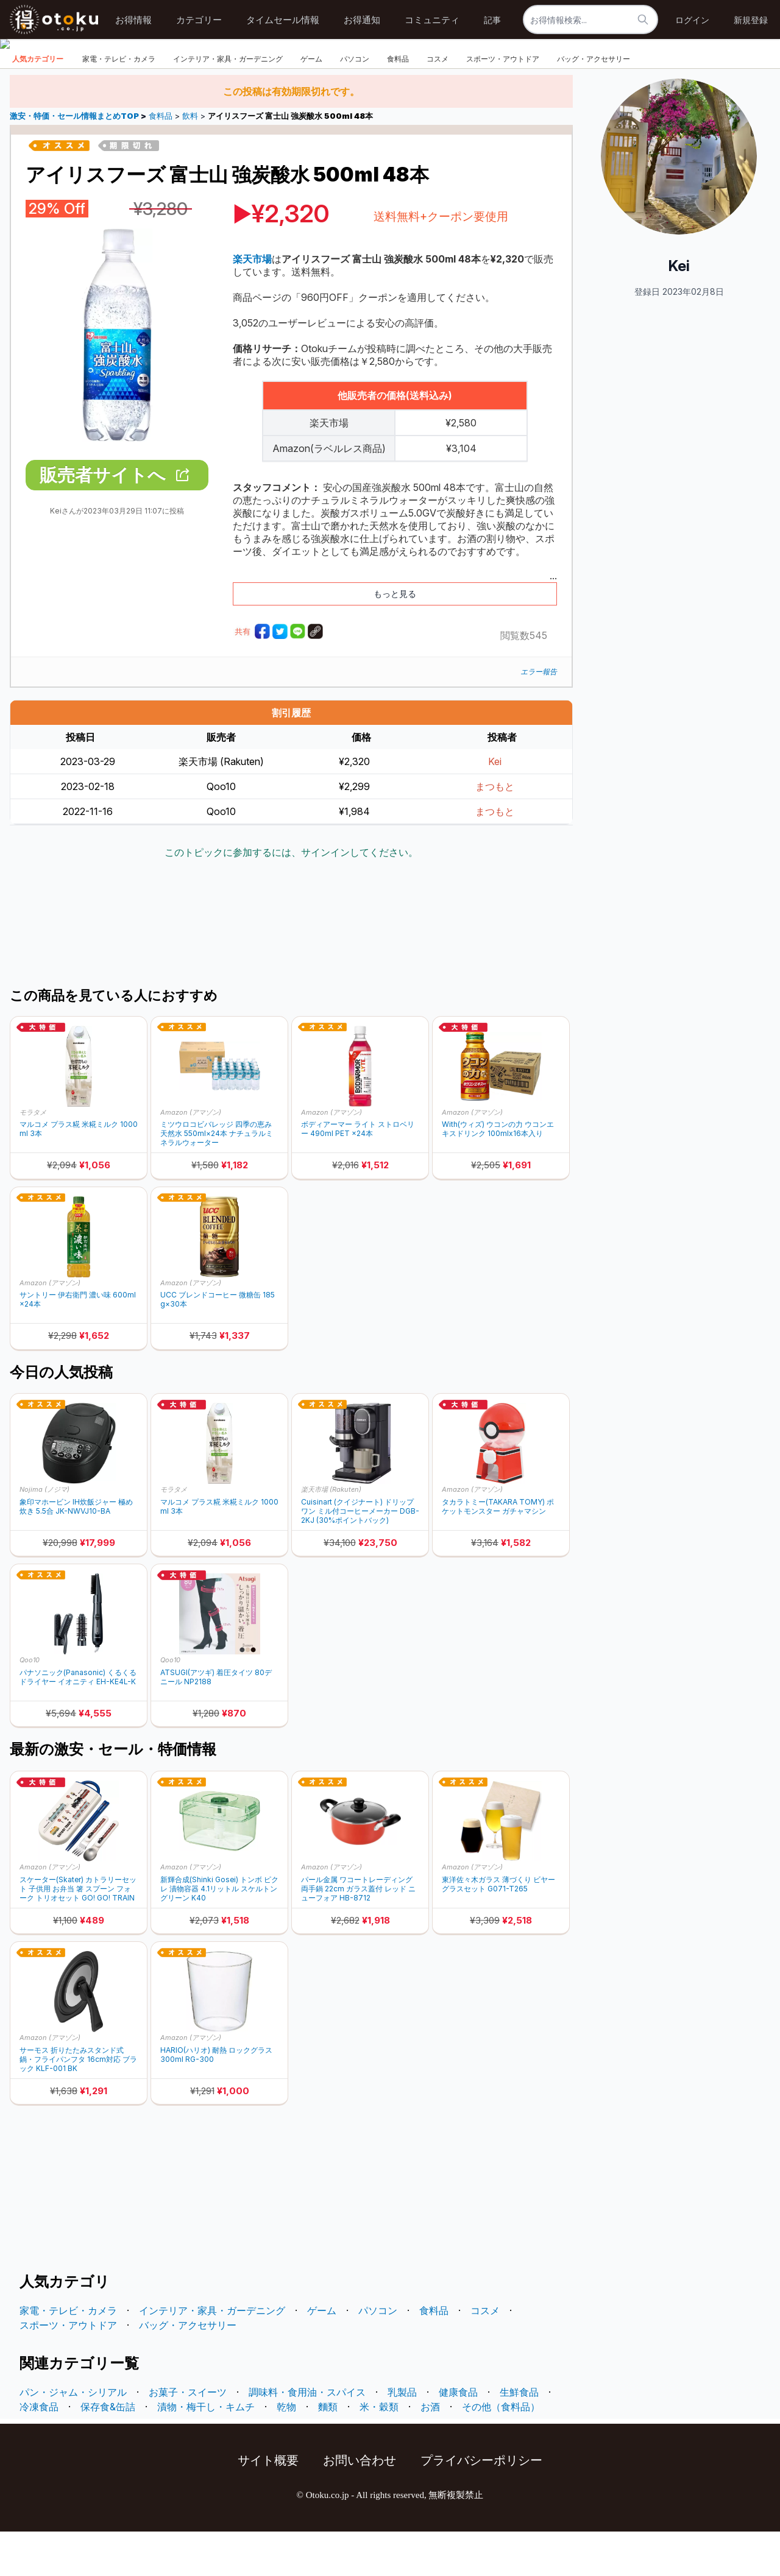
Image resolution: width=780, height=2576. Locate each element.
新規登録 (751, 20)
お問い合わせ (359, 2504)
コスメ (437, 103)
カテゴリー (199, 20)
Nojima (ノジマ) (44, 1534)
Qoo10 (30, 1704)
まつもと (494, 831)
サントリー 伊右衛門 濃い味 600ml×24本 (78, 1344)
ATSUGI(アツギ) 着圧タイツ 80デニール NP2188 (216, 1721)
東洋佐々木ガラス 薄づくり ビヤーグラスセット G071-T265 (498, 1928)
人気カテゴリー (37, 103)
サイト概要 (268, 2504)
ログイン (692, 20)
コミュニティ (432, 20)
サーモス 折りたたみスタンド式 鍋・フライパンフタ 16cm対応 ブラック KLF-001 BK (78, 2103)
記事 (492, 20)
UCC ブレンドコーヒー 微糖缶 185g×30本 (217, 1344)
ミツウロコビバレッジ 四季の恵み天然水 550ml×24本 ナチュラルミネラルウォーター (216, 1177)
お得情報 (133, 20)
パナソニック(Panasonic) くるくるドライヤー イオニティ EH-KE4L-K (78, 1721)
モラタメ (33, 1156)
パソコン (354, 103)
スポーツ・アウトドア (502, 103)
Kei (495, 806)
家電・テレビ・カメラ (118, 103)
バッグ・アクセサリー (593, 103)
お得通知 (362, 20)
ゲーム (311, 103)
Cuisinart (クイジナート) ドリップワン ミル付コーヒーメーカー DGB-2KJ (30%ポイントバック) (360, 1555)
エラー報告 (538, 716)
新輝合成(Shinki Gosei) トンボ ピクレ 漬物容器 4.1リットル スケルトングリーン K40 (219, 1933)
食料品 (398, 103)
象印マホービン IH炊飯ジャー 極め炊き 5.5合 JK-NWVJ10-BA (76, 1551)
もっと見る (395, 638)
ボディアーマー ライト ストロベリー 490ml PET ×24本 (357, 1173)
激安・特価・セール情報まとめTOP (75, 160)
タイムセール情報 (282, 20)
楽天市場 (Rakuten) (331, 1534)
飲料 (190, 160)
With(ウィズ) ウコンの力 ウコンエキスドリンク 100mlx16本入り (498, 1173)
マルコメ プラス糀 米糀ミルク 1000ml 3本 (79, 1173)
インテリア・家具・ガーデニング (228, 103)
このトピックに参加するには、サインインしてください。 (291, 897)
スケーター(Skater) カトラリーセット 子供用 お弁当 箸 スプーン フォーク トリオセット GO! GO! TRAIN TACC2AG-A (78, 1933)
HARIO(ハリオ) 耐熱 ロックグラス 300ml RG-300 (216, 2099)
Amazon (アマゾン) (190, 1156)
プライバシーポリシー (481, 2504)
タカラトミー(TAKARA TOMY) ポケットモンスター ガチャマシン (498, 1551)
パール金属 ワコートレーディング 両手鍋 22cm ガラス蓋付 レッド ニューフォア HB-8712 (358, 1933)
